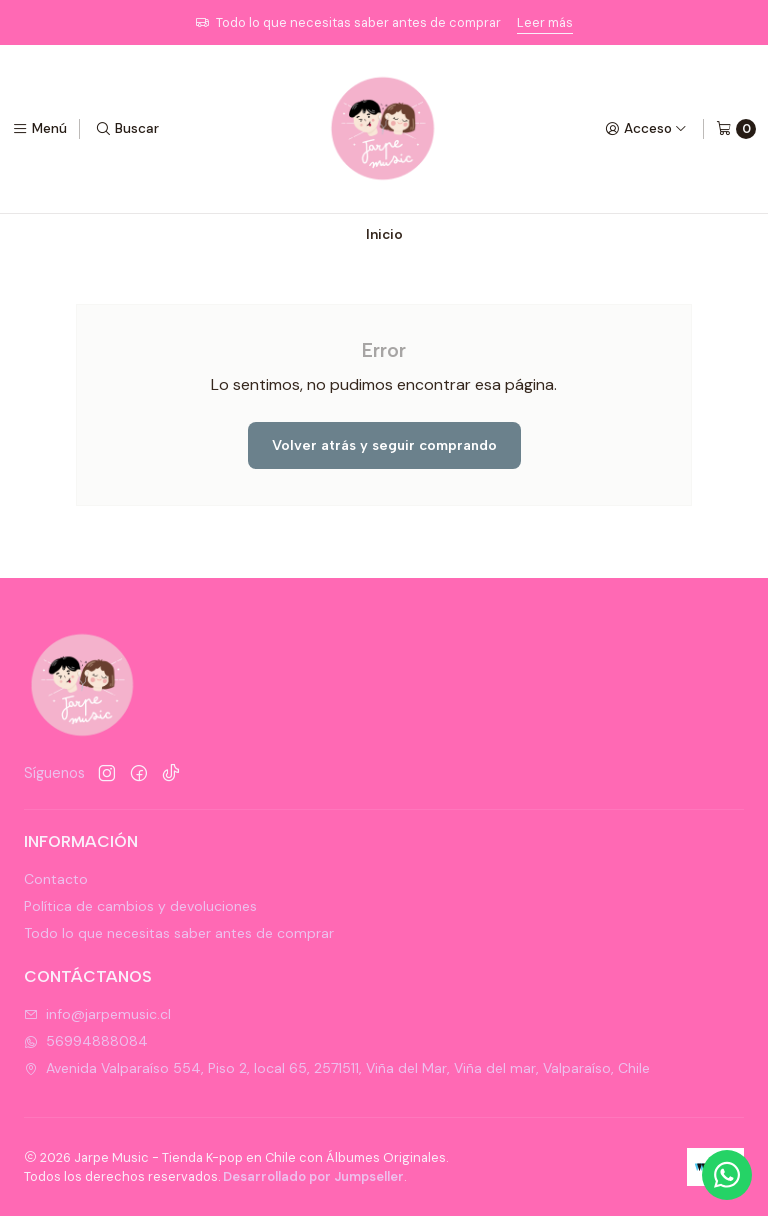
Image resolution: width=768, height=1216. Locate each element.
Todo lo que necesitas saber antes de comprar (179, 933)
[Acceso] (646, 129)
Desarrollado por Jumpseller (313, 1176)
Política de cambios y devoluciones (140, 906)
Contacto (56, 879)
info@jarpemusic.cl (97, 1014)
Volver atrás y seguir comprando (384, 445)
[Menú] (39, 129)
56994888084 (86, 1041)
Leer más (545, 22)
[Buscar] (127, 129)
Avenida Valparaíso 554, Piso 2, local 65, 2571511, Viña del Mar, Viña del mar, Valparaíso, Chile (337, 1068)
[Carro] (736, 129)
